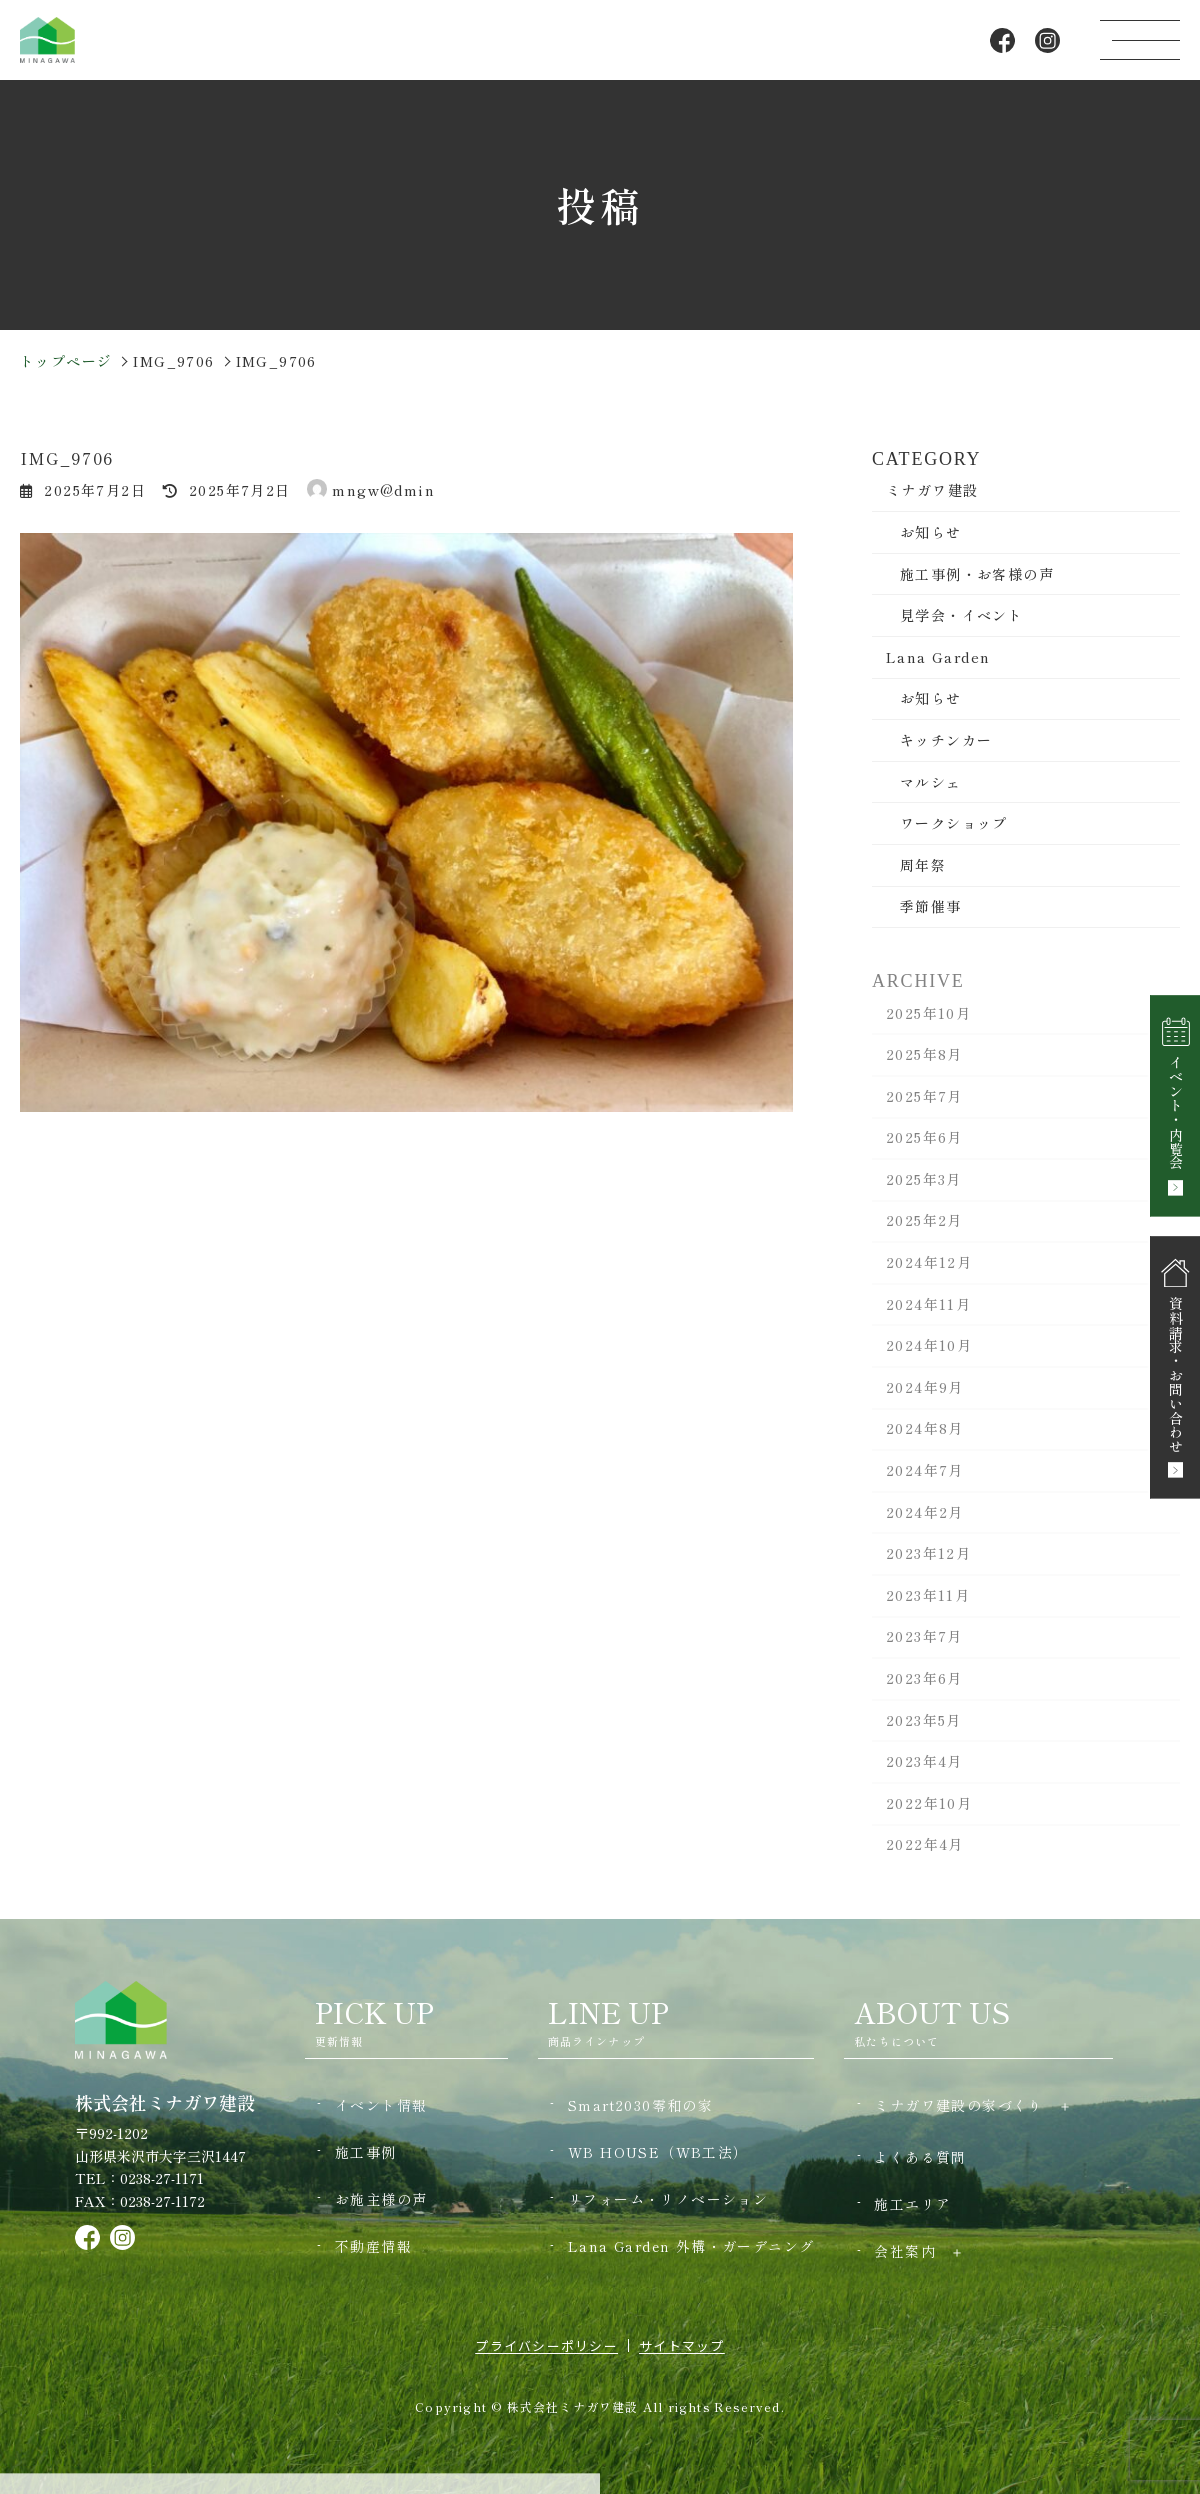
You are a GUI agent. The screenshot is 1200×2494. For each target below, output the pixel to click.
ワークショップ (954, 824)
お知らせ (931, 533)
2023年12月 (928, 1565)
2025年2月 (924, 1232)
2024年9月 (925, 1398)
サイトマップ (682, 2345)
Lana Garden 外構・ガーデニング (691, 2246)
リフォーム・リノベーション (668, 2199)
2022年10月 (929, 1814)
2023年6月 (924, 1690)
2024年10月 (929, 1357)
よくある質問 (920, 2157)
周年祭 (923, 865)
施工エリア (912, 2204)
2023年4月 (924, 1773)
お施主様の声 (381, 2199)
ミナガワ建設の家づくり (958, 2105)
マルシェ (931, 782)
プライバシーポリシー (546, 2345)
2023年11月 (928, 1606)
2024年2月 (925, 1523)
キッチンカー (946, 741)
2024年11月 (928, 1315)
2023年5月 (924, 1731)
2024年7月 (925, 1482)
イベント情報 (381, 2105)
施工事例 (366, 2152)
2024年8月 (925, 1440)
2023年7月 (924, 1648)
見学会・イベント (961, 616)
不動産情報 (373, 2246)
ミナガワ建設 (932, 491)
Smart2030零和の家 (640, 2105)
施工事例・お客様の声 (977, 574)
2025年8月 (924, 1066)
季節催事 (931, 907)
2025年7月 (924, 1107)
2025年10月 (928, 1024)
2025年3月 (924, 1190)
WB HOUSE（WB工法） (658, 2152)
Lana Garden (938, 657)
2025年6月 (924, 1149)
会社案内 (905, 2251)
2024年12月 (929, 1274)
